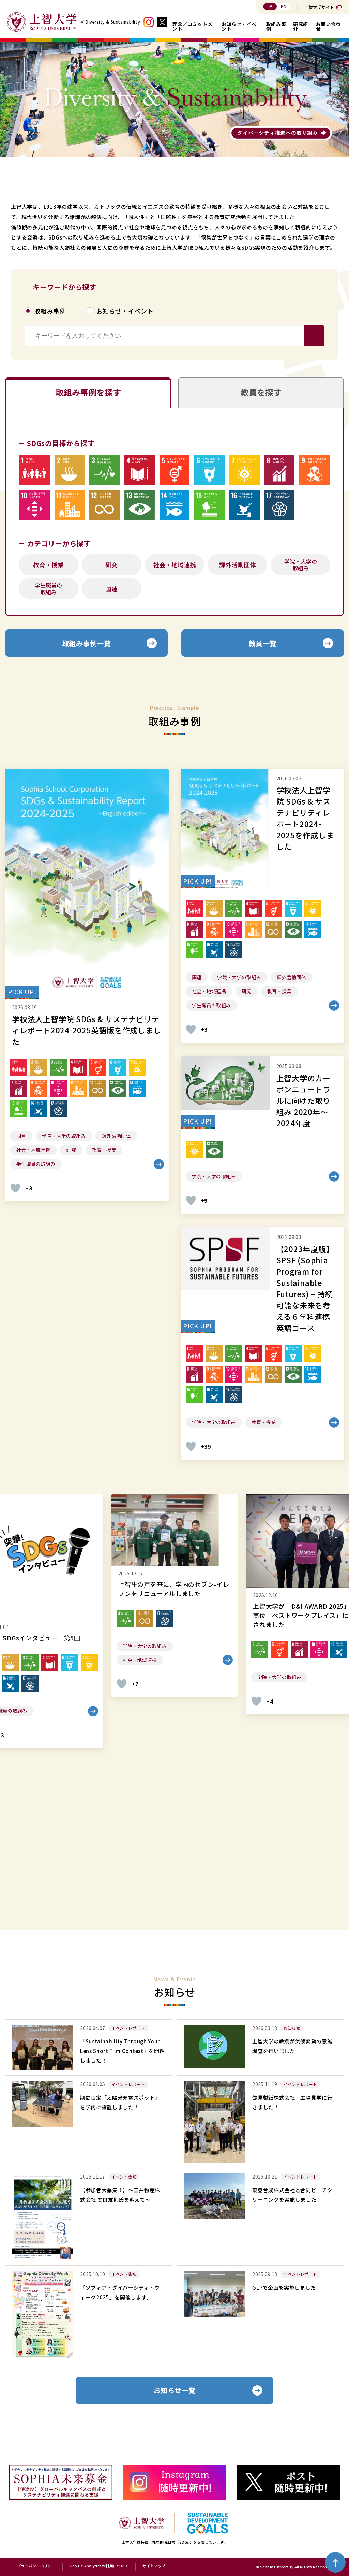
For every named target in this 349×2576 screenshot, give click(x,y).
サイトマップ (154, 2566)
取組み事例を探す (88, 392)
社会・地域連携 (174, 564)
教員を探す (261, 392)
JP (270, 6)
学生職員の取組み (48, 588)
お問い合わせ (328, 26)
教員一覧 (263, 643)
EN (283, 6)
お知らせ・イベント (239, 26)
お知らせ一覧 (175, 2390)
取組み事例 (276, 26)
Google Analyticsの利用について (99, 2566)
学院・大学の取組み (300, 565)
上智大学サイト (319, 7)
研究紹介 (300, 26)
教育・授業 (48, 564)
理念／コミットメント (192, 26)
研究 (111, 564)
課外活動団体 (237, 564)
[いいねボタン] (15, 1188)
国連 (111, 588)
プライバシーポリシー (36, 2566)
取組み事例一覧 (86, 643)
